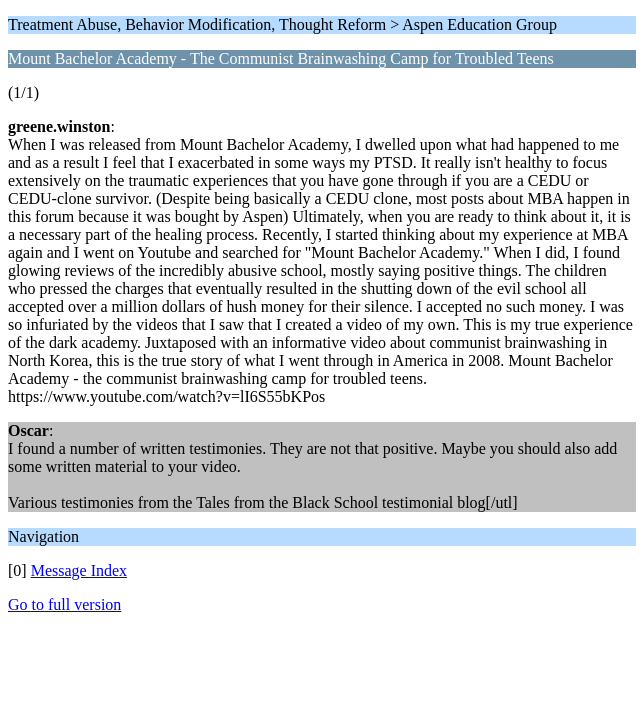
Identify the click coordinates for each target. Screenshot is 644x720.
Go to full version (64, 604)
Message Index (79, 570)
